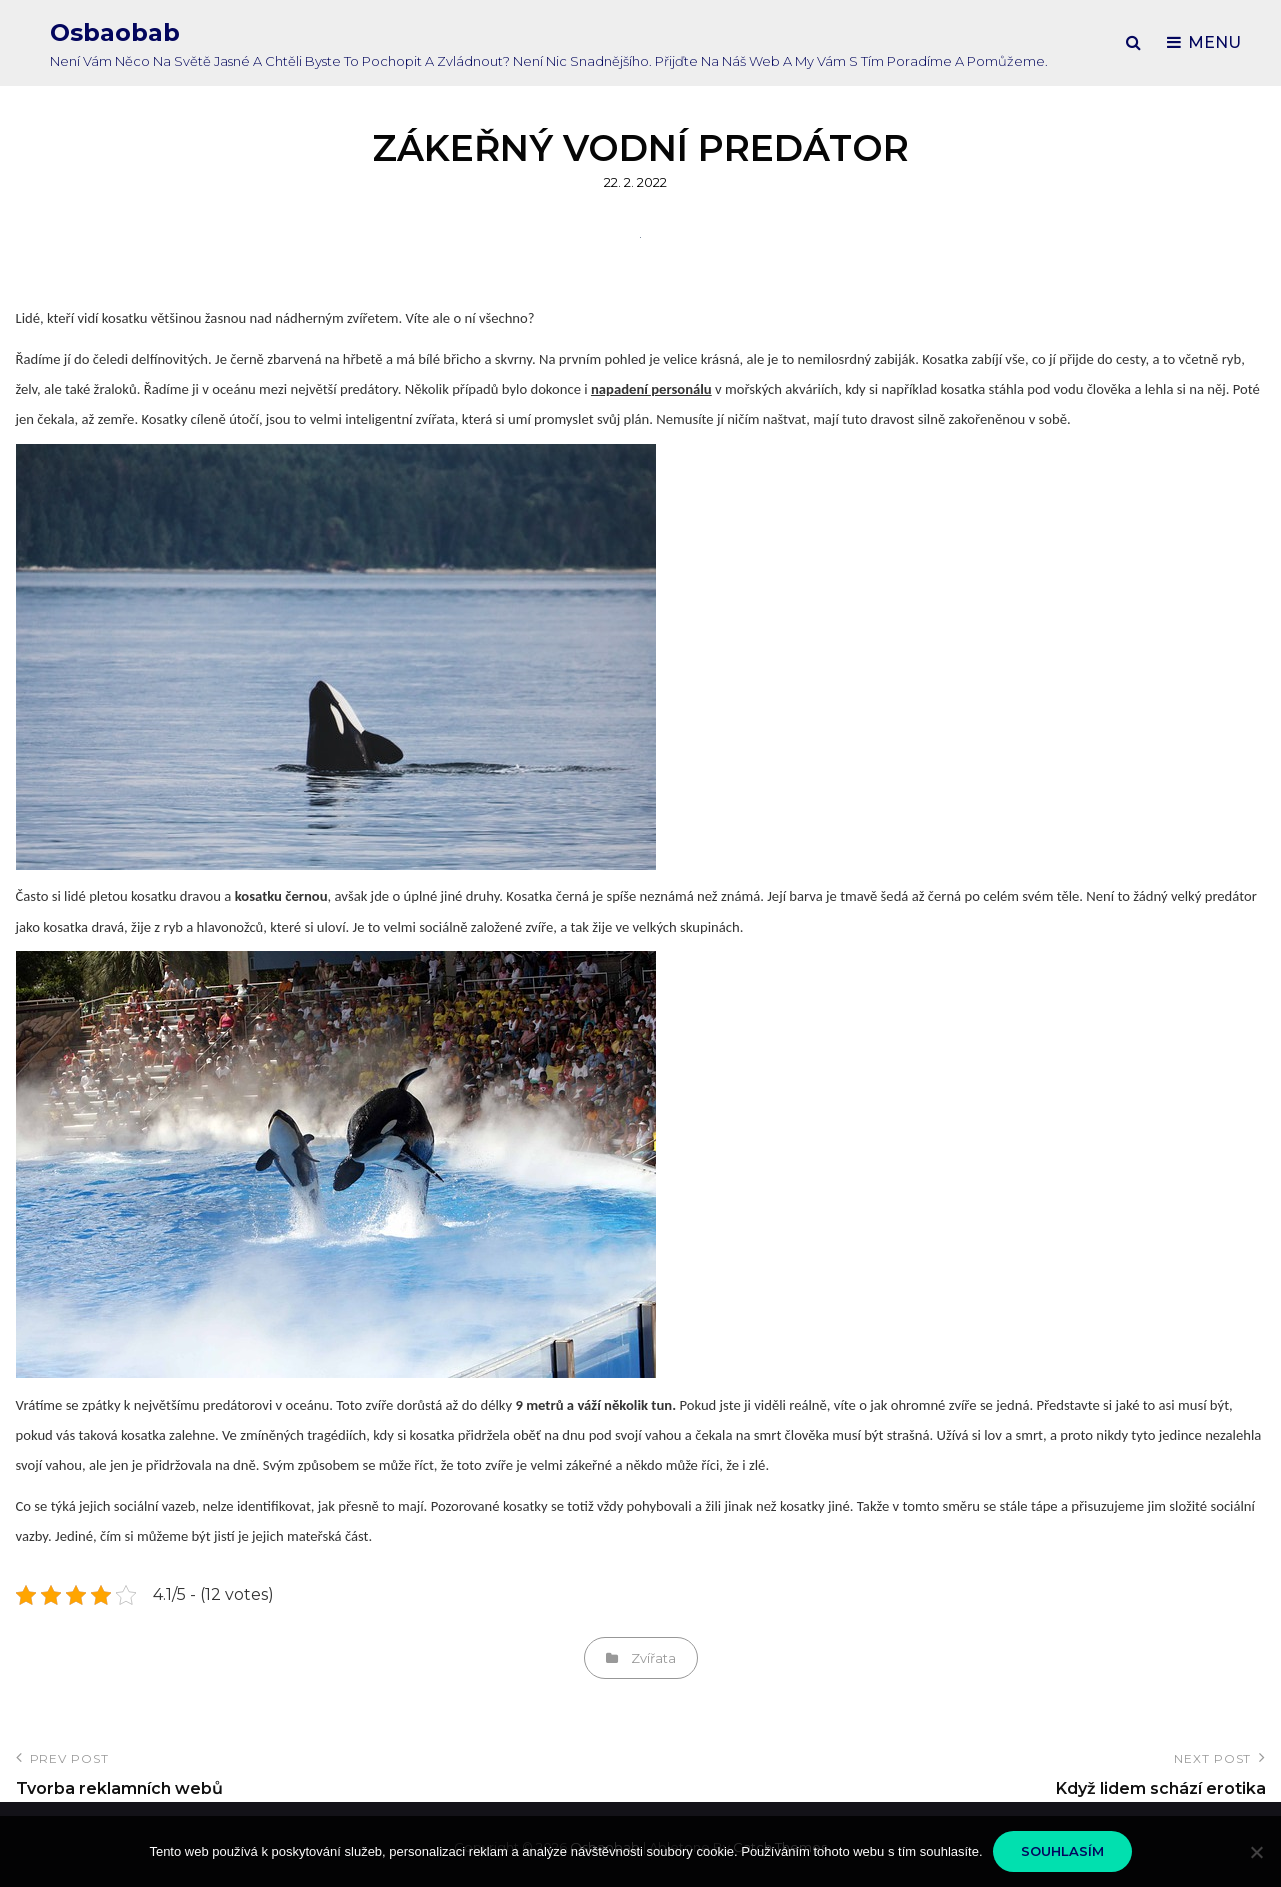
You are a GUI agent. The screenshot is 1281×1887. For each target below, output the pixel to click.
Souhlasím (1062, 1851)
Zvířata (653, 1658)
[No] (1256, 1852)
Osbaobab (115, 32)
